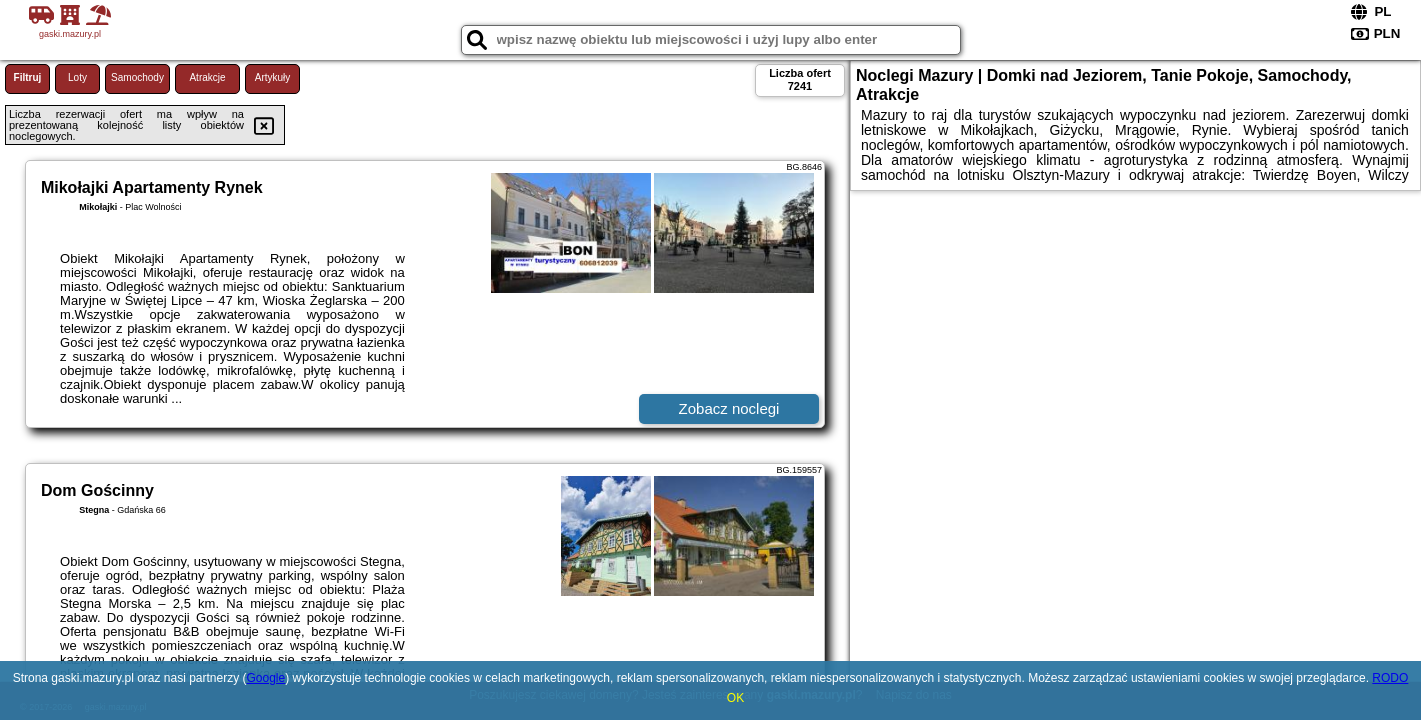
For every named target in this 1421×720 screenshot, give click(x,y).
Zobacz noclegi (729, 408)
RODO (1390, 678)
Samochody (137, 77)
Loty (77, 77)
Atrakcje (207, 77)
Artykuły (273, 77)
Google (266, 678)
